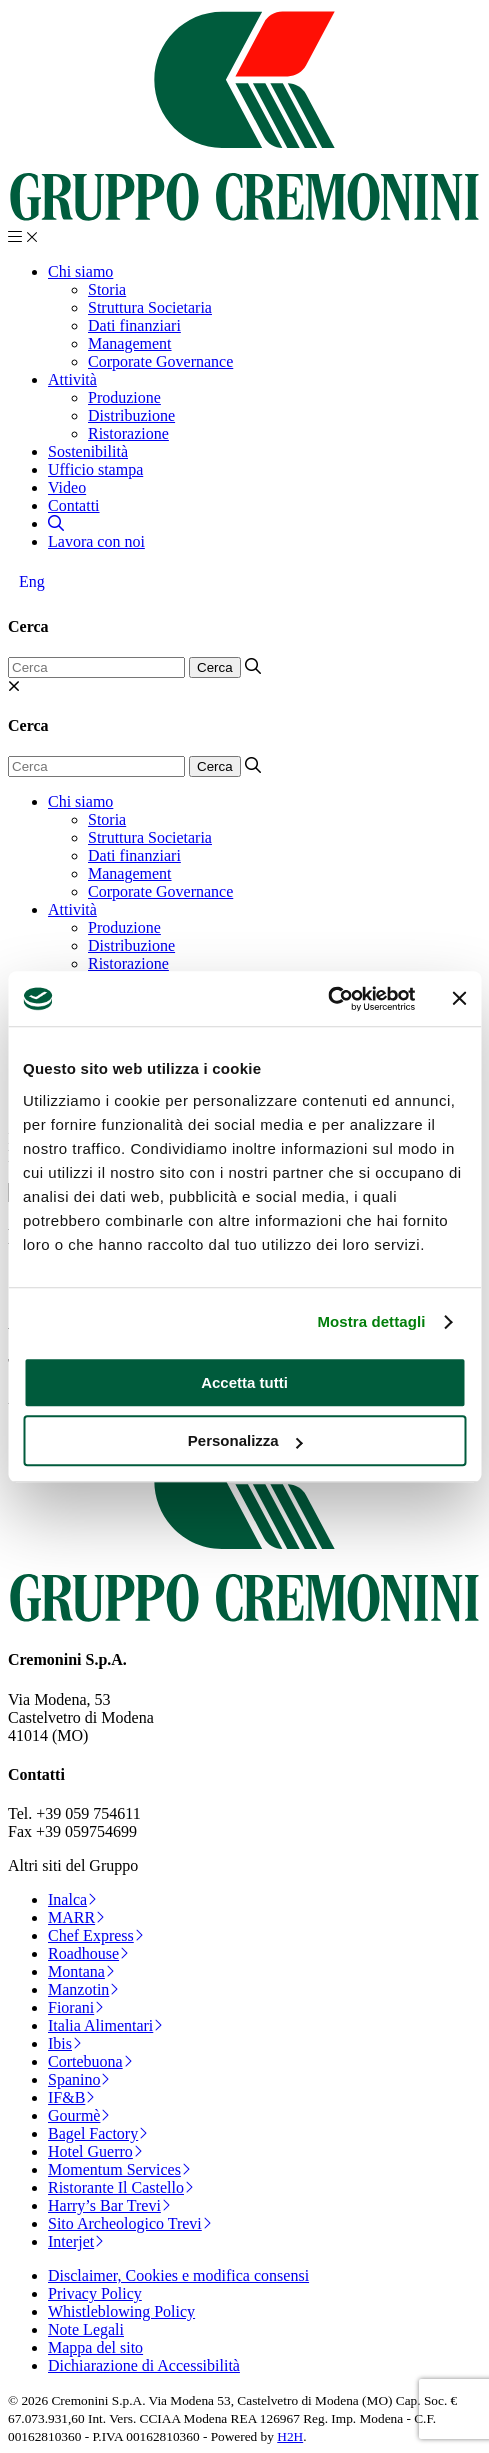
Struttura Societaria (150, 307)
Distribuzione (131, 415)
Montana (81, 1971)
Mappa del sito (95, 2347)
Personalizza (245, 1440)
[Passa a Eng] (32, 582)
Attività (72, 379)
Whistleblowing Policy (121, 2311)
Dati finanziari (134, 325)
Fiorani (76, 2007)
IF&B (71, 2097)
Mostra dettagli (371, 1321)
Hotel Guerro (95, 2151)
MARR (76, 1917)
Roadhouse (88, 1953)
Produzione (124, 397)
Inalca (72, 1899)
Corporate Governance (160, 361)
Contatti (74, 505)
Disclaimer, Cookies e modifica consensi (178, 2275)
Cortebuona (90, 2061)
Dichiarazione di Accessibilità (144, 2365)
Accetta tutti (244, 1382)
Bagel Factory (98, 2133)
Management (130, 343)
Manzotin (83, 1989)
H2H (290, 2436)
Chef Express (96, 1935)
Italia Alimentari (105, 2025)
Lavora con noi (96, 541)
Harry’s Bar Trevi (109, 2205)
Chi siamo (80, 271)
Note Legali (86, 2329)
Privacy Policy (95, 2293)
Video (67, 487)
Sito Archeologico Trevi (130, 2223)
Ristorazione (128, 433)
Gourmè (79, 2115)
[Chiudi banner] (459, 999)
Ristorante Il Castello (121, 2187)
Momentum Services (119, 2169)
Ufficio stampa (95, 469)
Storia (107, 289)
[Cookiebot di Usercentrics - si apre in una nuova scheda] (327, 999)
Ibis (65, 2043)
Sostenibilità (88, 451)
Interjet (76, 2241)
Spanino (79, 2079)
